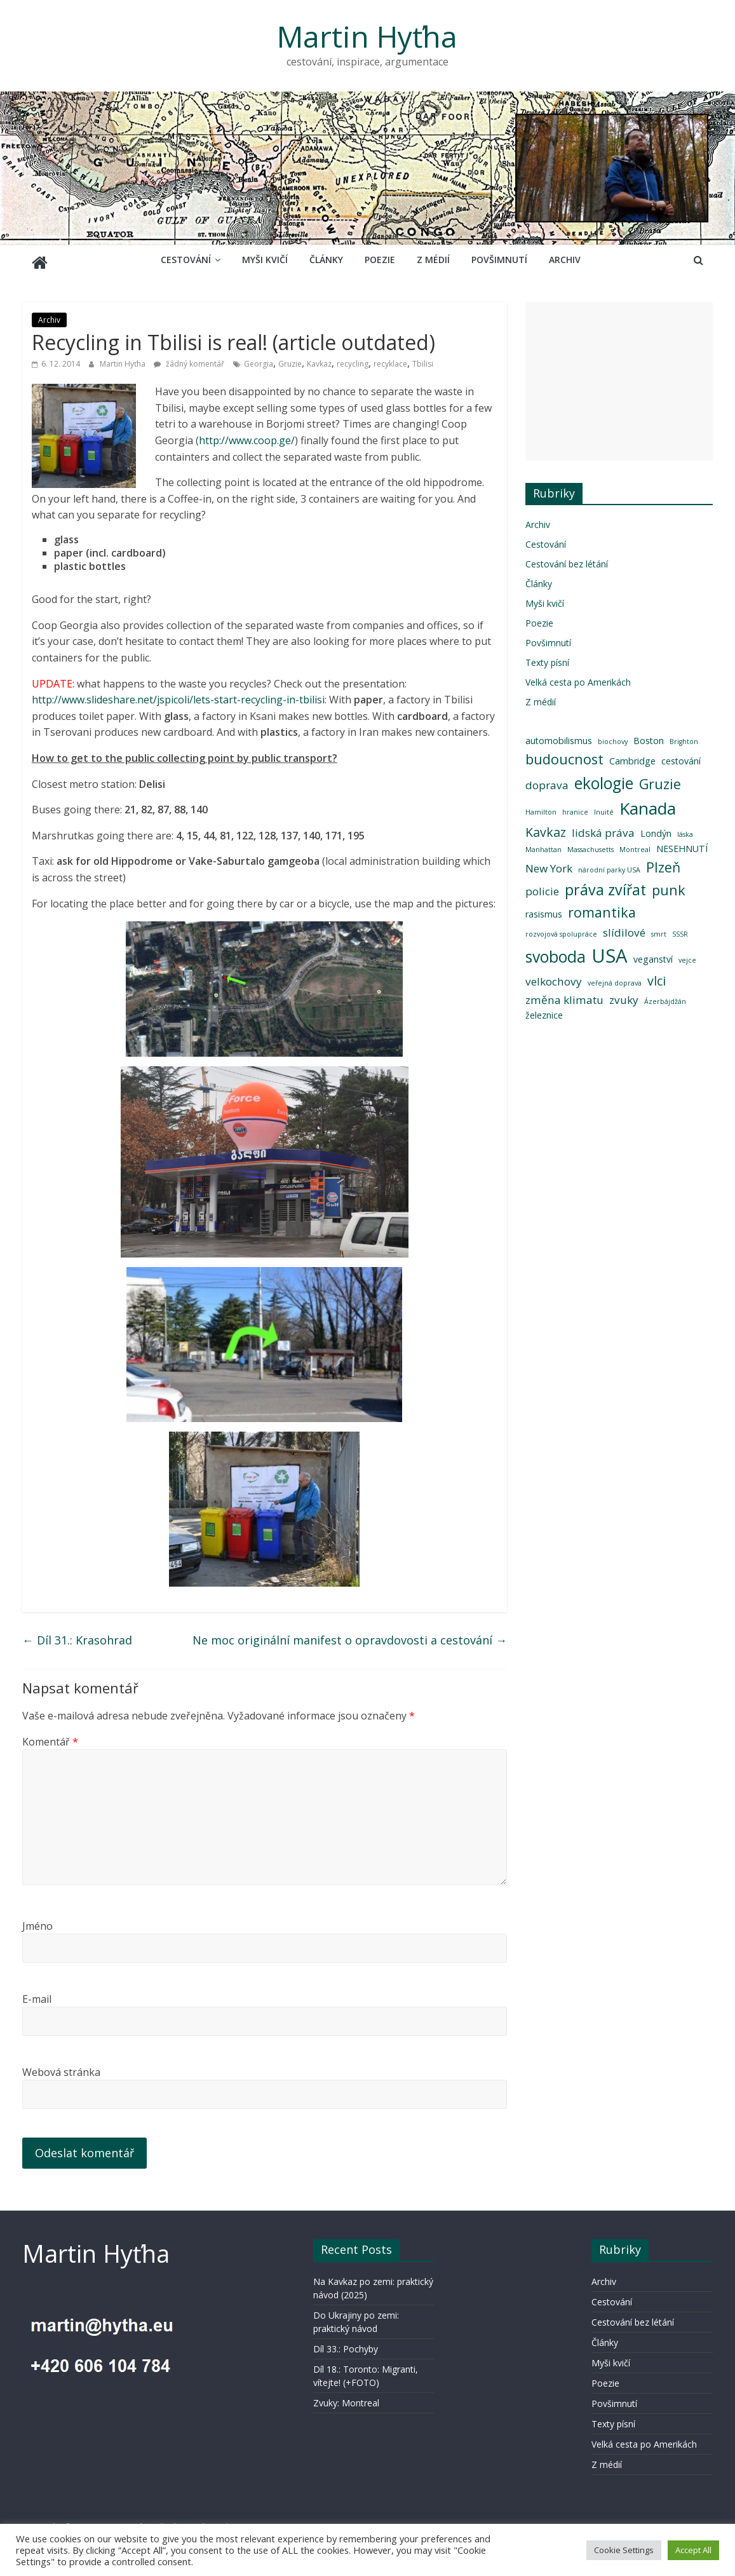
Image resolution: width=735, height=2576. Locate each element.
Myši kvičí (265, 260)
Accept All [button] (693, 2550)
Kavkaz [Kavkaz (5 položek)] (545, 827)
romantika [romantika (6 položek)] (602, 907)
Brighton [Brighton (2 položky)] (684, 736)
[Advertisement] (619, 376)
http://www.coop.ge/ (247, 435)
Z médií (433, 260)
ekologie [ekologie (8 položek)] (603, 778)
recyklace (390, 358)
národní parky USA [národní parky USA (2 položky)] (609, 864)
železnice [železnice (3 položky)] (544, 1010)
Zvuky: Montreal (346, 2398)
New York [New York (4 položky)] (548, 863)
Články (326, 260)
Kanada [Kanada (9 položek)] (647, 803)
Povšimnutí (499, 260)
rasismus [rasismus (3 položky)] (543, 909)
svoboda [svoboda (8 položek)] (555, 951)
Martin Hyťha (367, 36)
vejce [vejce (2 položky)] (687, 955)
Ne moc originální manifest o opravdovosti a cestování (349, 1635)
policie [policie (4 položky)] (542, 886)
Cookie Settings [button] (624, 2550)
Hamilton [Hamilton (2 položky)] (540, 807)
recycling (352, 358)
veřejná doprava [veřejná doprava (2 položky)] (615, 977)
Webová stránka (61, 2067)
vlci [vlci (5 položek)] (656, 975)
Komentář (50, 1737)
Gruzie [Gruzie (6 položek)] (660, 778)
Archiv (565, 260)
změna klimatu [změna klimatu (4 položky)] (564, 994)
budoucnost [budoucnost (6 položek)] (564, 754)
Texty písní (547, 657)
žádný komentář (189, 358)
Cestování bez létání (566, 559)
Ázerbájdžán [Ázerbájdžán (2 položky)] (665, 996)
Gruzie (290, 358)
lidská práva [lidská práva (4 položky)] (603, 827)
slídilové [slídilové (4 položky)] (624, 927)
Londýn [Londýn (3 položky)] (655, 828)
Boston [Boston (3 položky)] (648, 735)
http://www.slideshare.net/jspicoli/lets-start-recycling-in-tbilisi (178, 695)
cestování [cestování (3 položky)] (681, 756)
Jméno (37, 1921)
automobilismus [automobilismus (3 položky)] (558, 735)
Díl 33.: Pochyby (345, 2344)
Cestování (186, 260)
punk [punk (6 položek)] (668, 885)
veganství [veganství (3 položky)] (653, 954)
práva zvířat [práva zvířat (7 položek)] (605, 884)
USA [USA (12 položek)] (609, 950)
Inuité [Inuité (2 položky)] (604, 807)
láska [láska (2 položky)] (685, 829)
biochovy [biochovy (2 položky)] (613, 736)
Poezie (380, 260)
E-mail (36, 1994)
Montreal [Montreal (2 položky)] (635, 844)
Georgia (258, 358)
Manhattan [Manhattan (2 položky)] (543, 844)
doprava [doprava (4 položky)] (547, 780)
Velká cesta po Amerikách (578, 677)
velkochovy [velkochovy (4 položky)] (553, 976)
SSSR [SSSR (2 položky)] (680, 929)
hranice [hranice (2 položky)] (575, 807)
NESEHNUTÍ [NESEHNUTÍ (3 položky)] (682, 843)
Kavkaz (319, 358)
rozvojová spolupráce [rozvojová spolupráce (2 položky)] (561, 929)
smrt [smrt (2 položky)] (658, 929)
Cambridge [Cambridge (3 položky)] (632, 756)
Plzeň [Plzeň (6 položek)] (663, 862)
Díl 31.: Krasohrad (77, 1635)
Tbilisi (422, 358)
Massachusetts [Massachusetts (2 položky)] (590, 844)
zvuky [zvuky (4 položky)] (623, 994)
